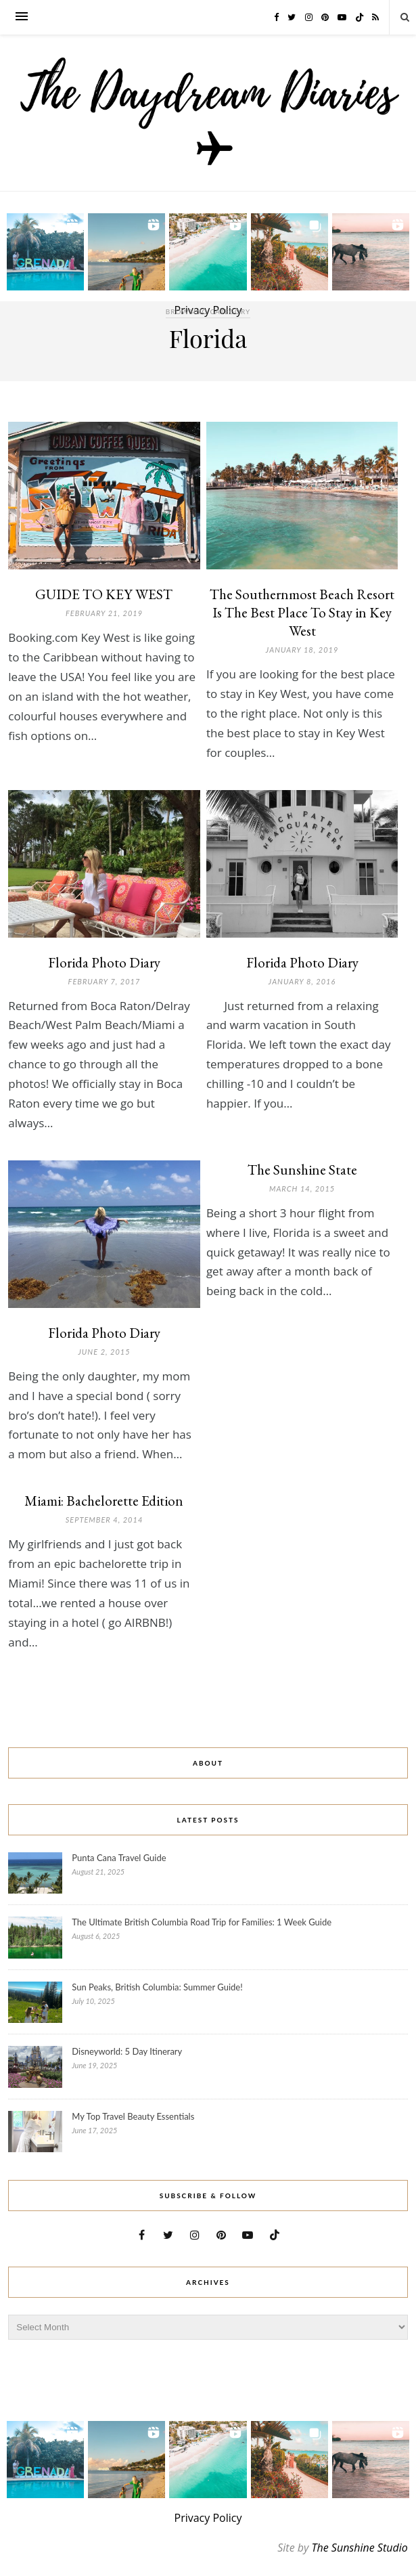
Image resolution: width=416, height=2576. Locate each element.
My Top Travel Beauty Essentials (133, 2116)
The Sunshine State (302, 1169)
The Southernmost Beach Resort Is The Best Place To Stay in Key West (302, 612)
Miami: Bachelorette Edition (103, 1500)
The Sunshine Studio (360, 2547)
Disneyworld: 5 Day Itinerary (127, 2051)
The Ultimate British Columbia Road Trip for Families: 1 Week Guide (201, 1922)
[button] (45, 251)
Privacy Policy (208, 2517)
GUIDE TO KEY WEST (103, 594)
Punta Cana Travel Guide (119, 1857)
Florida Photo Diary (104, 962)
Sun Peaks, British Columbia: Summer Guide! (157, 1987)
